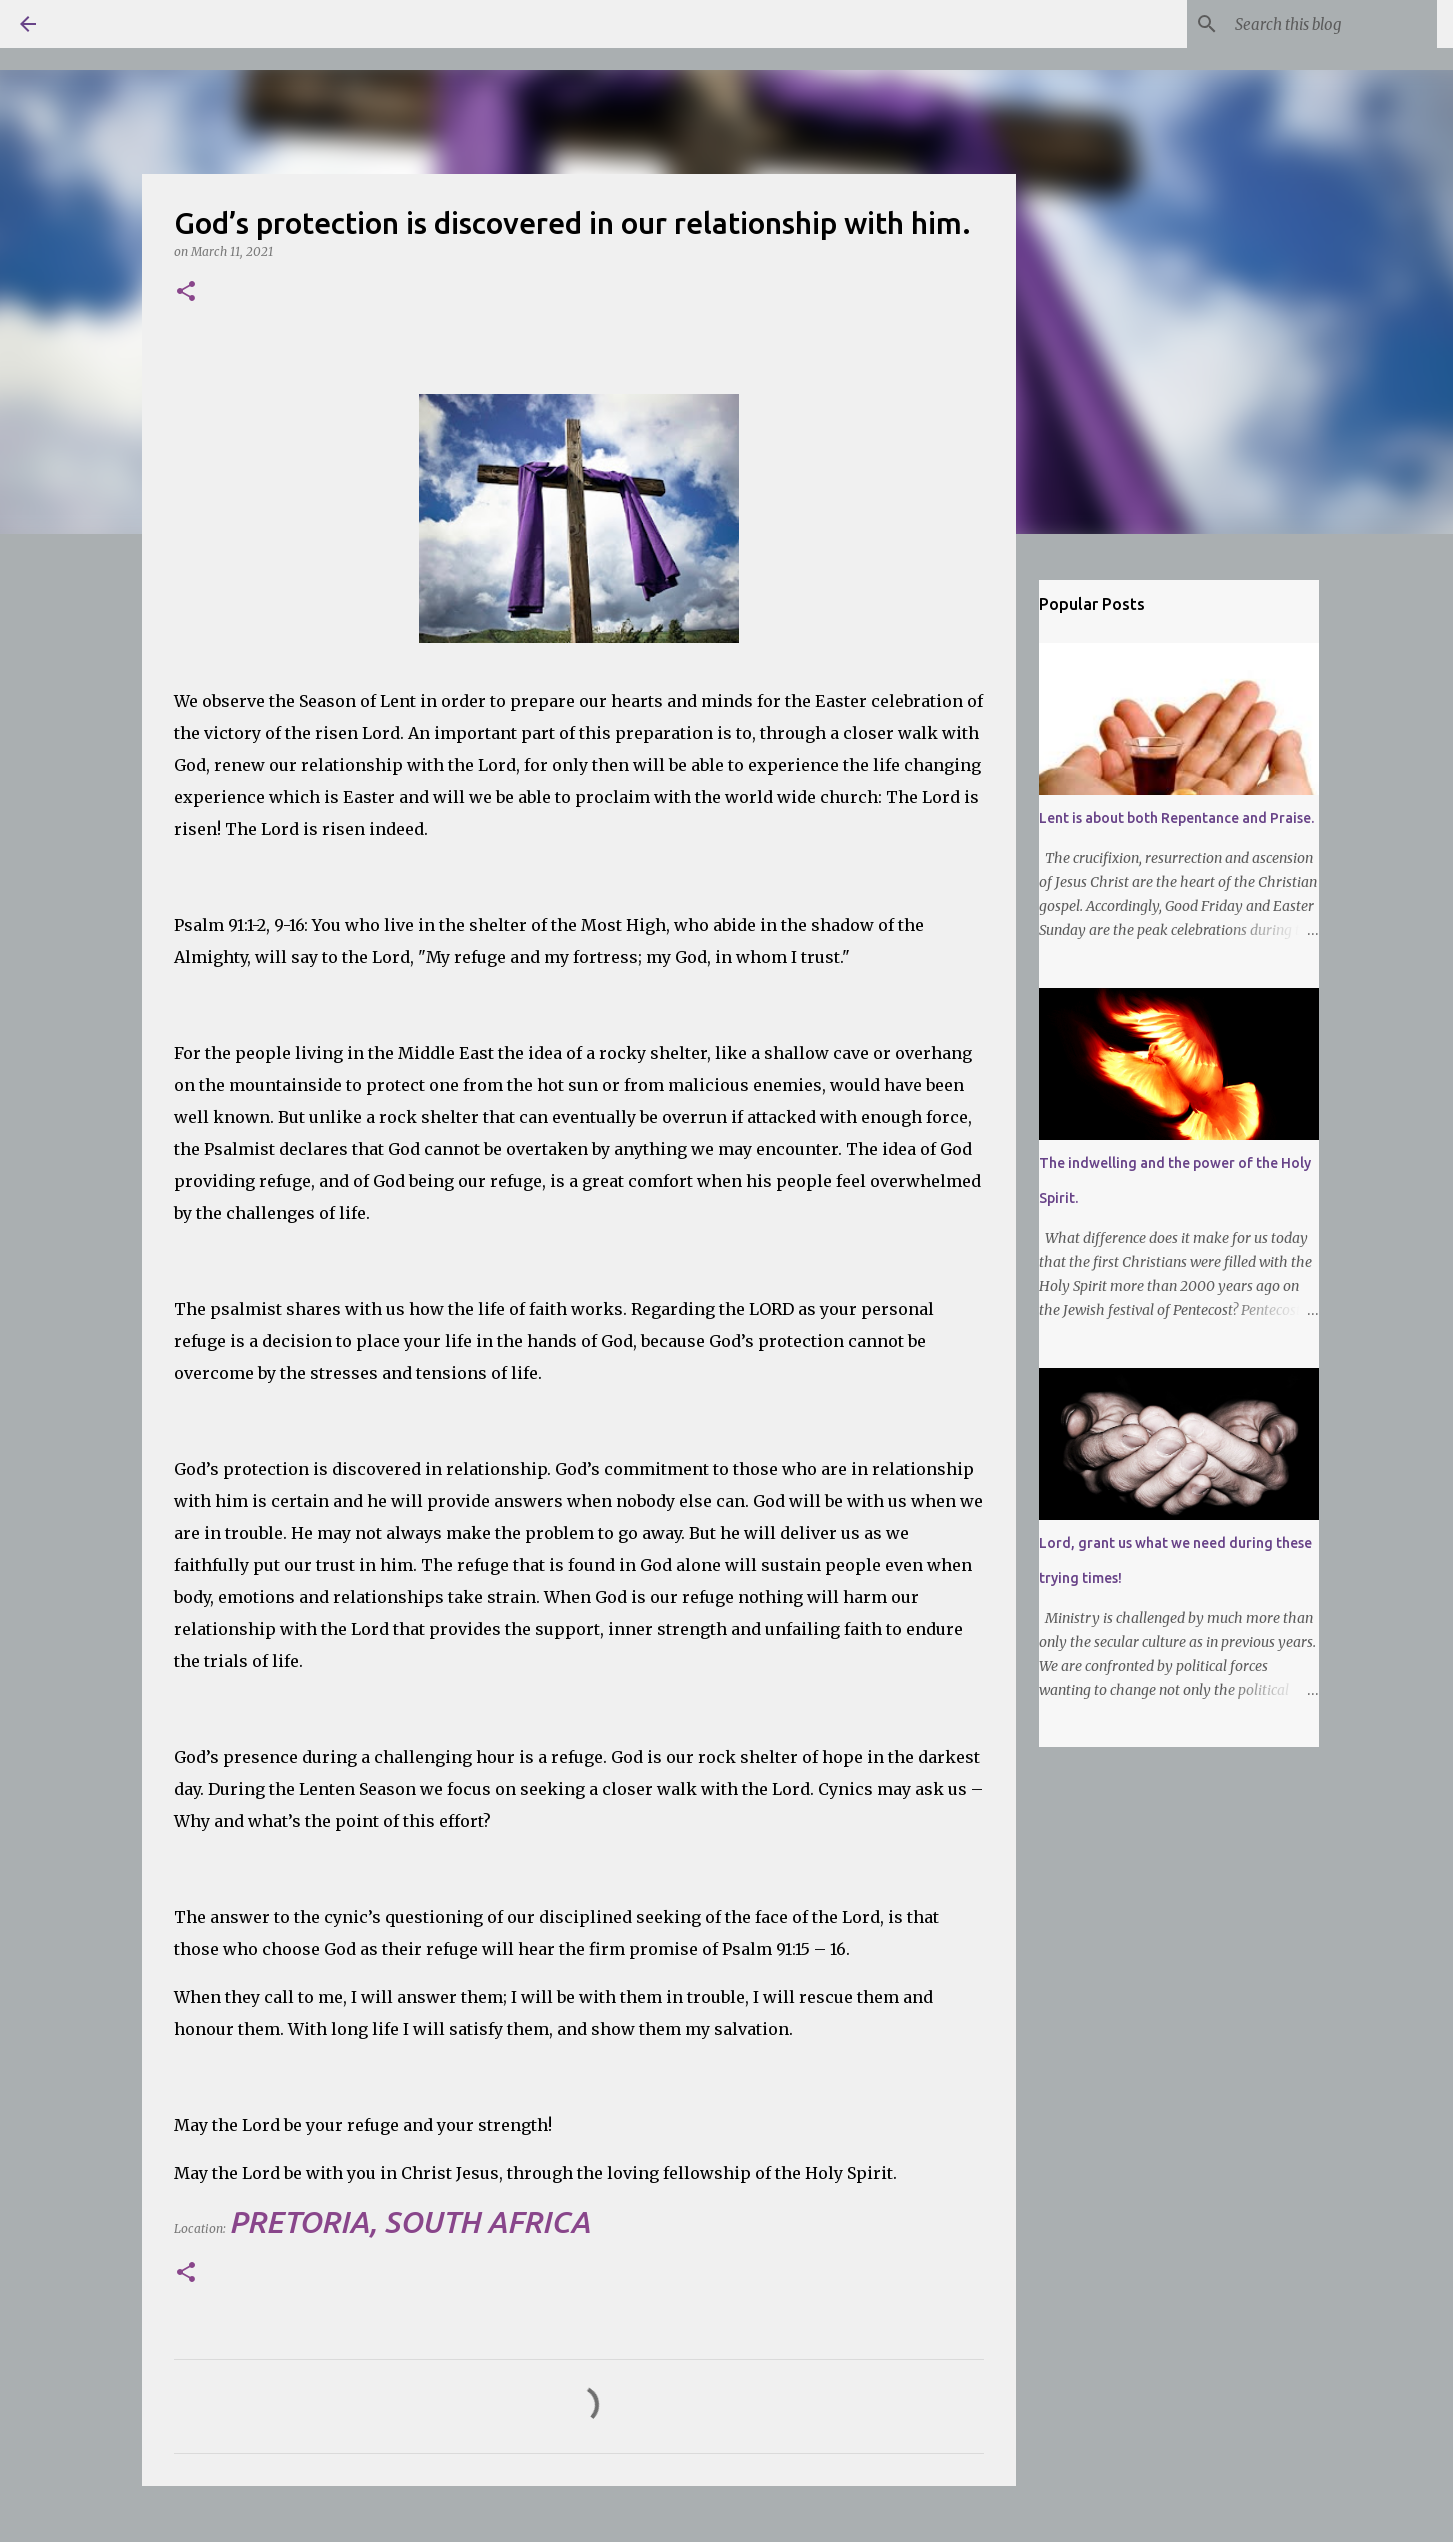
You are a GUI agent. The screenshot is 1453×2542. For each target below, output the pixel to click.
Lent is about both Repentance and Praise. (1176, 818)
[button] (186, 292)
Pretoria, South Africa (409, 2222)
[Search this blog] (1332, 24)
